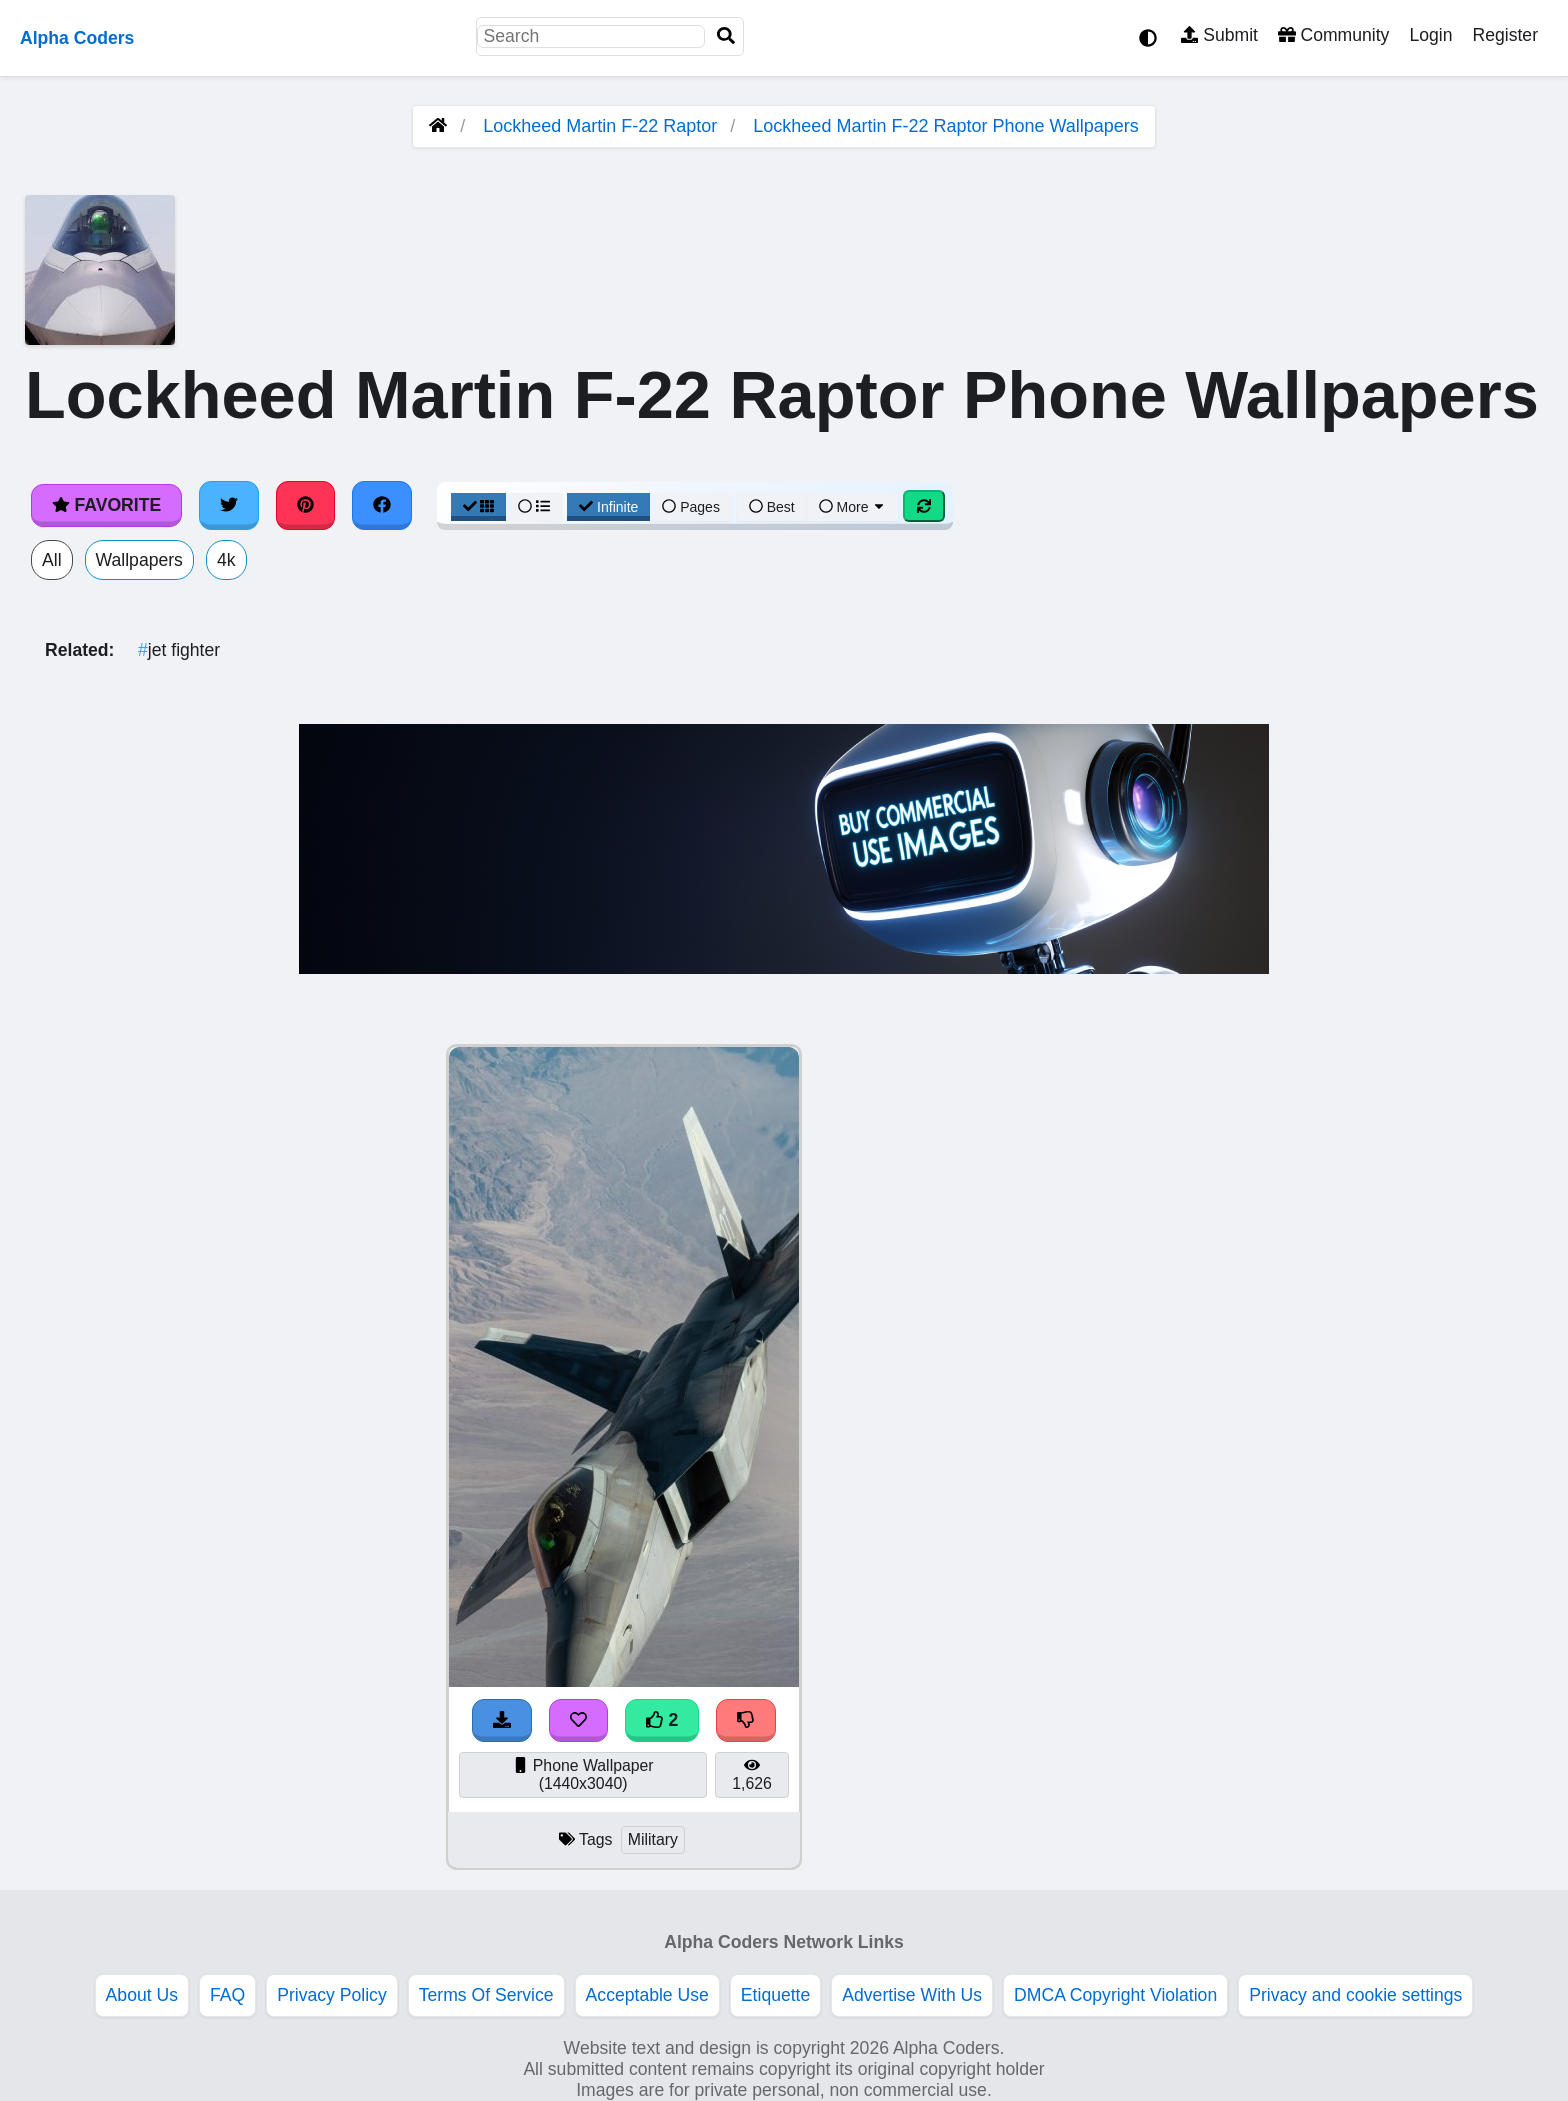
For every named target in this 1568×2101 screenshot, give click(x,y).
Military (653, 1839)
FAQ (227, 1995)
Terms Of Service (486, 1995)
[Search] (726, 36)
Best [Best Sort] (772, 507)
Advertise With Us (912, 1995)
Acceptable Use (647, 1995)
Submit (1219, 35)
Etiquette (775, 1995)
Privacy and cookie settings (1355, 1995)
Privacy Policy (332, 1995)
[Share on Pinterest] (306, 505)
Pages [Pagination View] (691, 507)
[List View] (534, 507)
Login (1430, 35)
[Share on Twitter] (229, 505)
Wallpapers (139, 560)
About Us (142, 1995)
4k (226, 560)
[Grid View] (479, 507)
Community (1333, 35)
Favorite (106, 505)
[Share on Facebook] (382, 505)
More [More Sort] (853, 507)
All (52, 560)
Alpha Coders (77, 38)
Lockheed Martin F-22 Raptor (600, 126)
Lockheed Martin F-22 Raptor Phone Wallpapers (946, 126)
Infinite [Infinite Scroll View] (608, 507)
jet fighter (179, 650)
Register (1505, 35)
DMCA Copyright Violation (1115, 1995)
